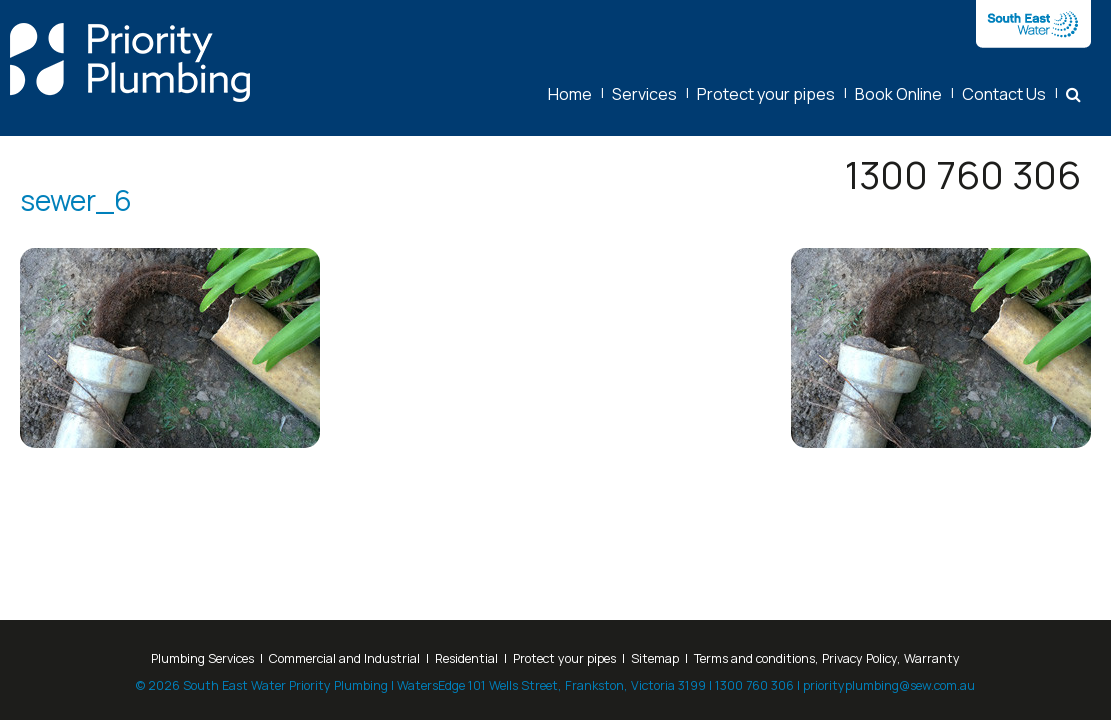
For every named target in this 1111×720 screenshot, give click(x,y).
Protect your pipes (766, 94)
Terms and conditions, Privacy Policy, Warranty (827, 658)
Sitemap (655, 658)
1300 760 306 (963, 174)
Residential (466, 658)
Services (644, 94)
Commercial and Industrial (344, 658)
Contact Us (1004, 94)
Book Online (898, 94)
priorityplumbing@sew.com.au (889, 685)
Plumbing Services (202, 658)
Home (570, 94)
